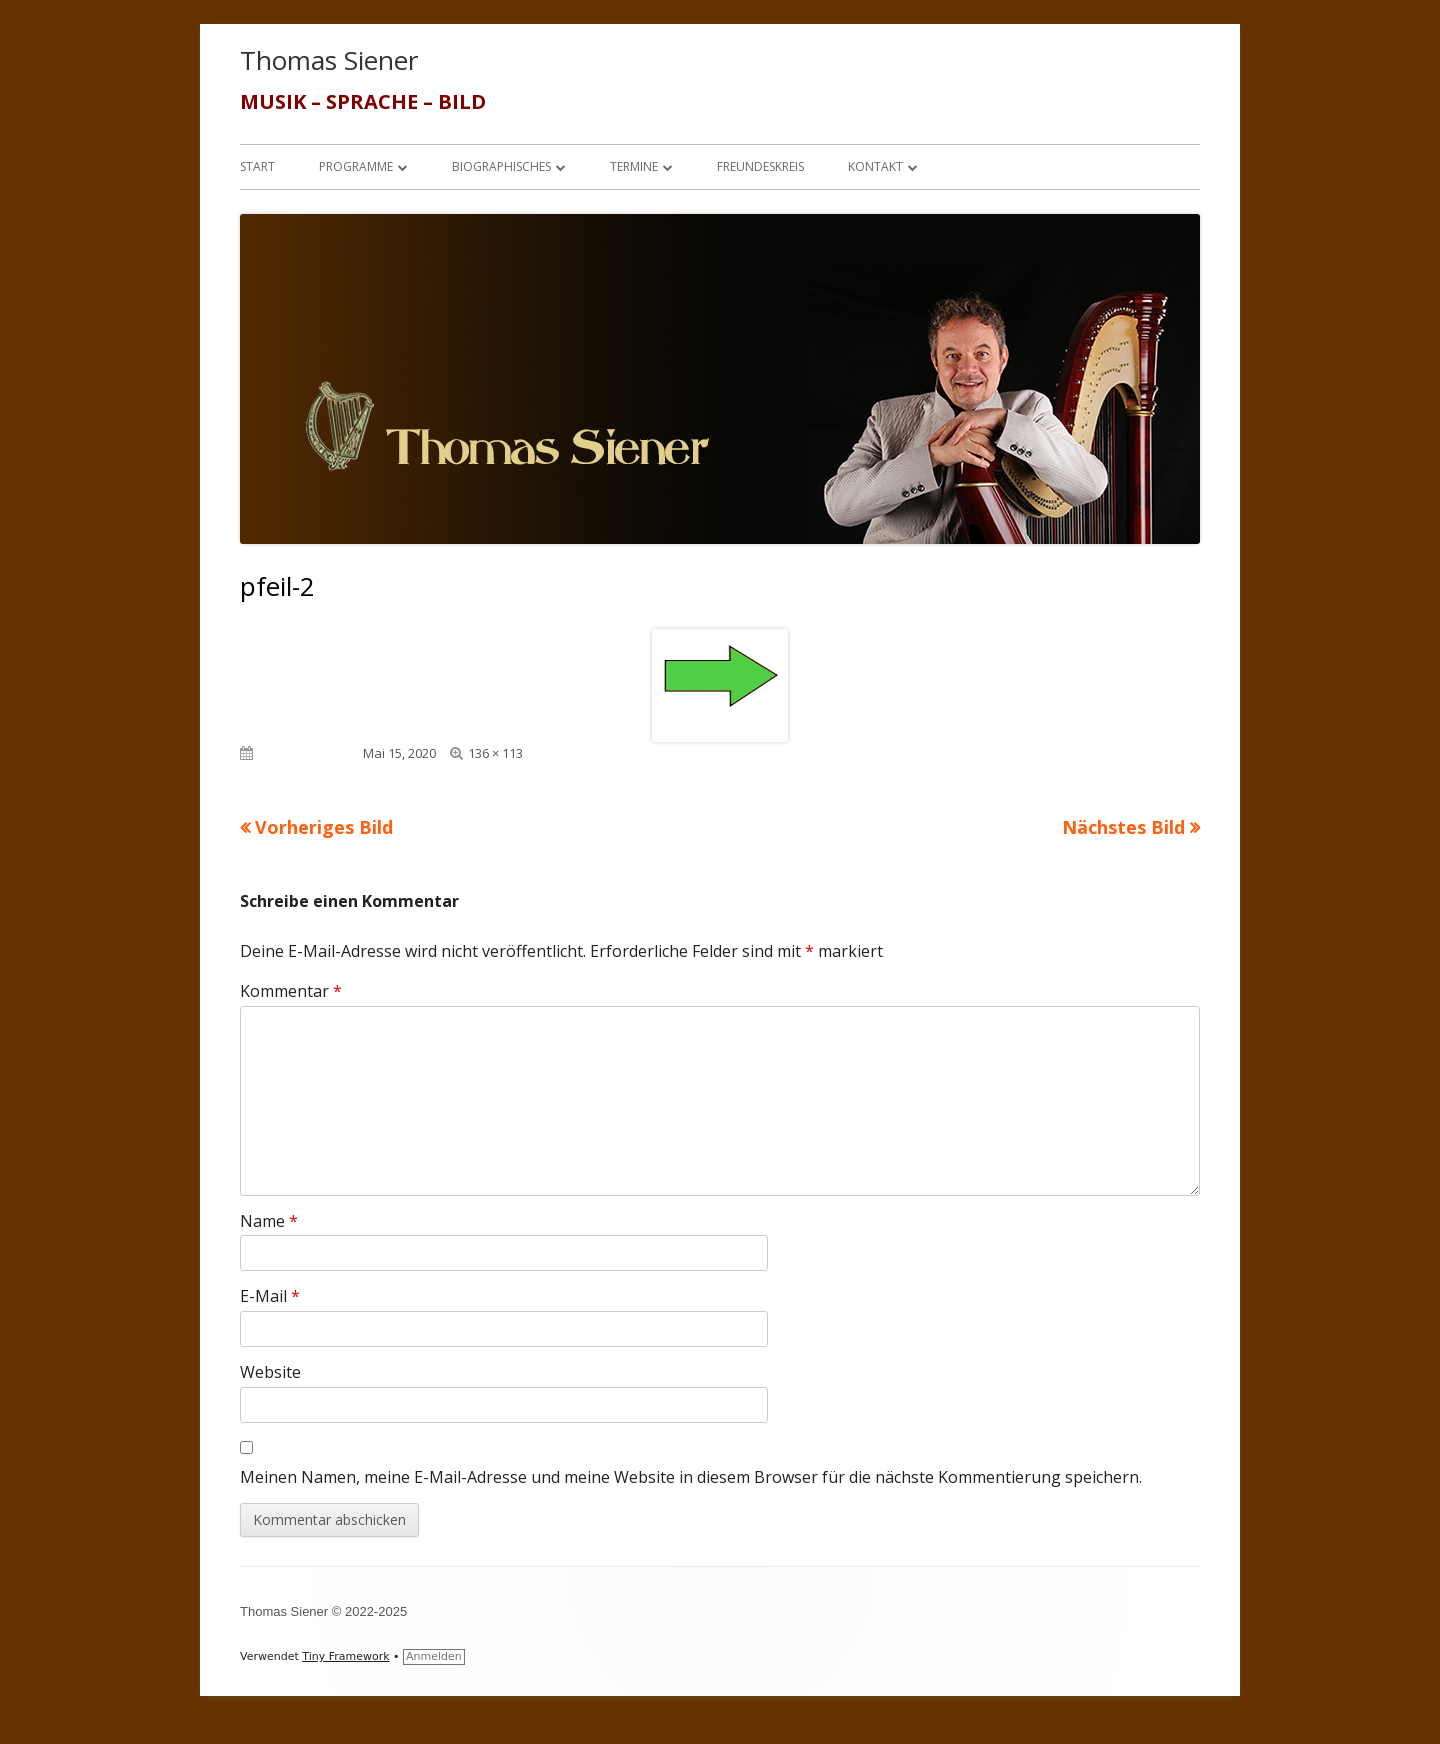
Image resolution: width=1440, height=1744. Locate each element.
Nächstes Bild (1123, 827)
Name (269, 1221)
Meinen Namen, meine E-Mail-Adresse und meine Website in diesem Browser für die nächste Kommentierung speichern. (691, 1477)
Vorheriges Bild (324, 827)
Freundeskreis (760, 166)
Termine (634, 166)
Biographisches (501, 166)
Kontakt (875, 166)
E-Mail (270, 1296)
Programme (356, 166)
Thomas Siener (329, 60)
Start (257, 166)
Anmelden (434, 1656)
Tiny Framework (345, 1656)
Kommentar (291, 991)
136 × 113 (495, 753)
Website (270, 1372)
